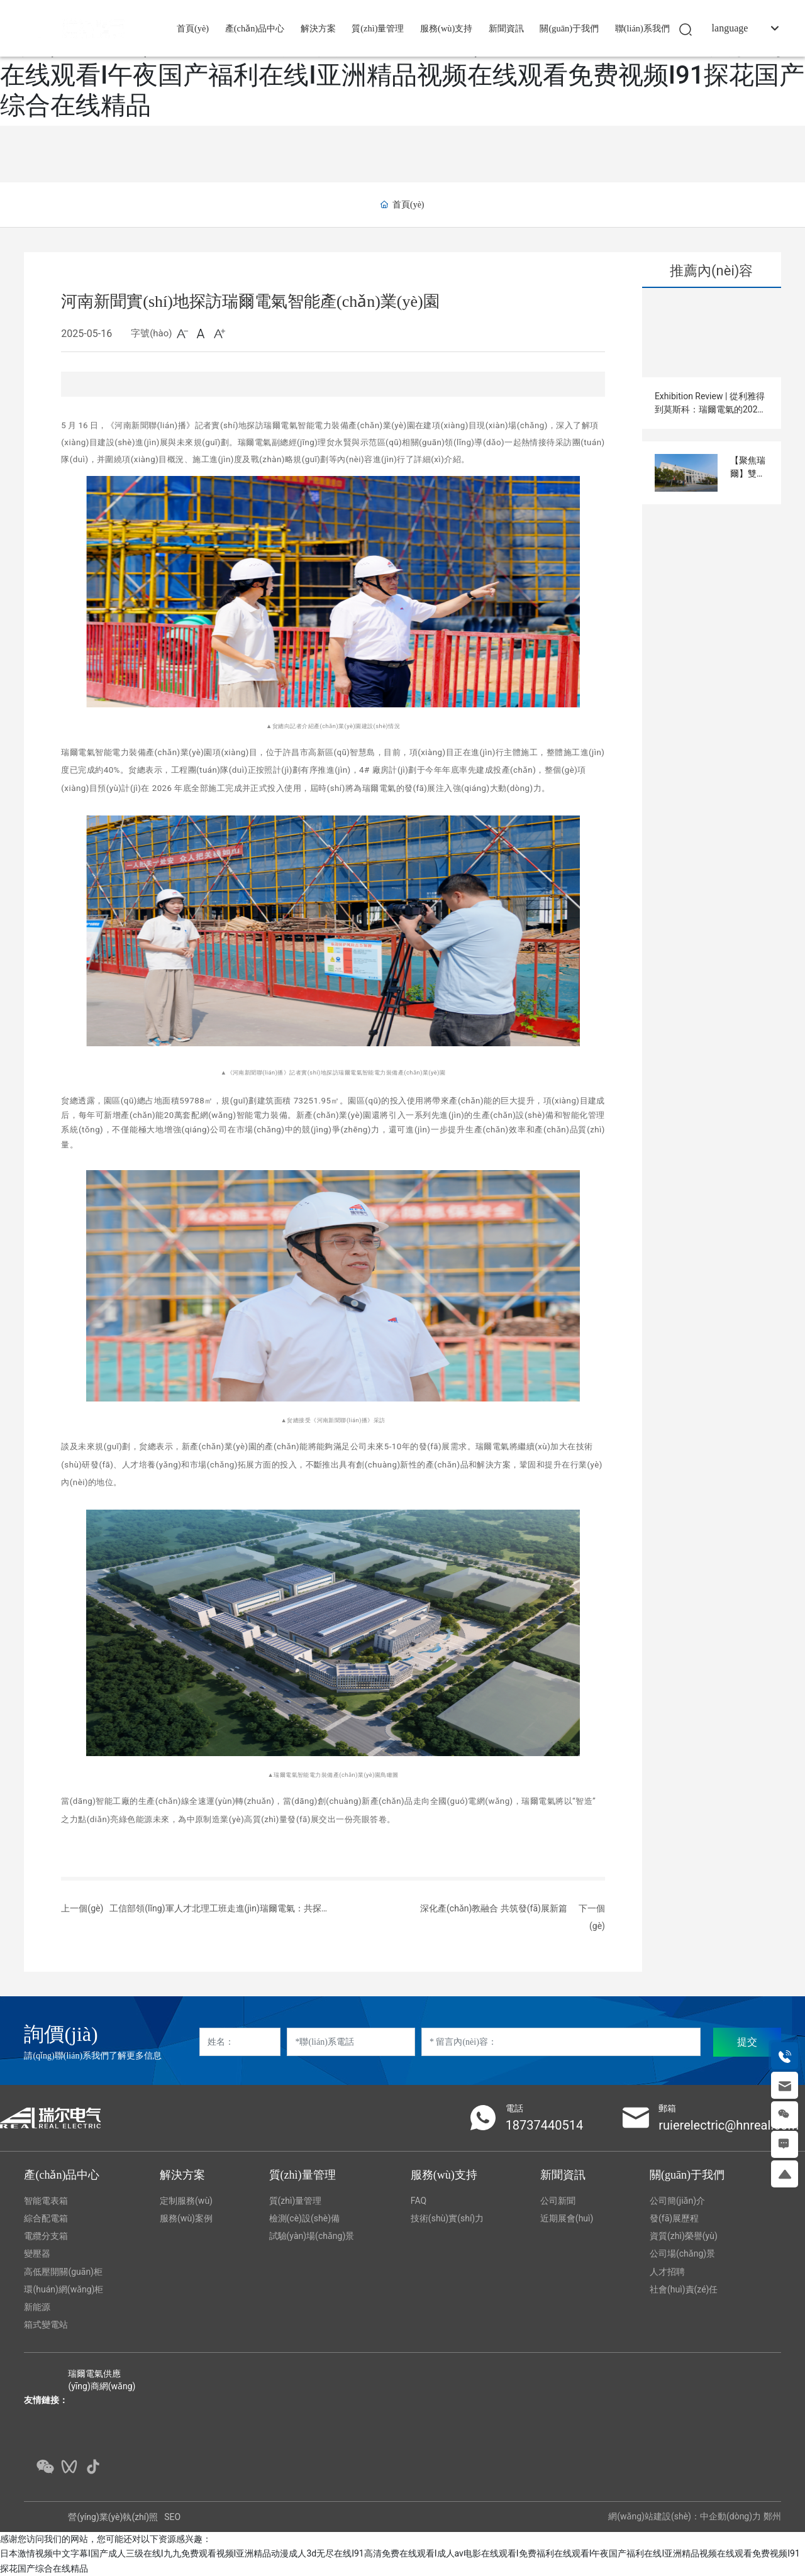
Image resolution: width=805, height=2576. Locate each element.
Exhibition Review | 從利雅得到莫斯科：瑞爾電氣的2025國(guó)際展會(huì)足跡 (710, 409)
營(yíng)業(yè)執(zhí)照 (113, 2517)
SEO (172, 2517)
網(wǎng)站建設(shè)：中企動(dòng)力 (684, 2516)
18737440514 (545, 2125)
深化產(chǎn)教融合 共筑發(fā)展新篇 (493, 1908)
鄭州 (772, 2516)
